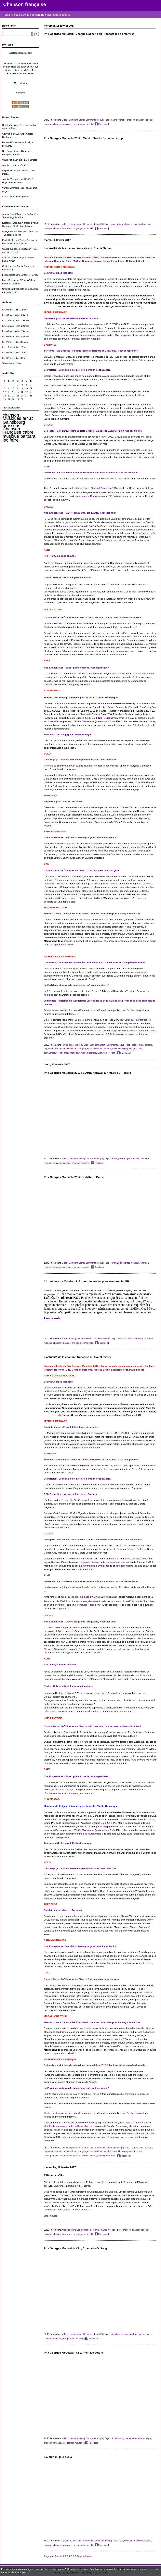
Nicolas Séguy (102, 261)
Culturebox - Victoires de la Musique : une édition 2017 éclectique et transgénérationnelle (94, 962)
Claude (5, 249)
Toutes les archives (11, 363)
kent (113, 1053)
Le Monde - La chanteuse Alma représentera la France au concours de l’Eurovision (91, 472)
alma (141, 1045)
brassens (11, 425)
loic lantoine (105, 1048)
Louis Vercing (8, 280)
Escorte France (9, 223)
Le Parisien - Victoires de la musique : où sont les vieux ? (76, 985)
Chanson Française (11, 431)
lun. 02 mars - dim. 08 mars (15, 336)
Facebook (101, 124)
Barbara (48, 404)
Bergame (87, 261)
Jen (4, 214)
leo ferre (10, 440)
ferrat (28, 418)
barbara (28, 436)
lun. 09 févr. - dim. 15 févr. (15, 352)
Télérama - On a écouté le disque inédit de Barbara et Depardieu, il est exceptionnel (91, 350)
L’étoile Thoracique (83, 721)
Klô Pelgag (104, 717)
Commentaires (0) (94, 120)
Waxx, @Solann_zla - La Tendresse (19, 160)
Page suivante (84, 2556)
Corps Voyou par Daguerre (15, 196)
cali (61, 1053)
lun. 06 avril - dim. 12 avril (14, 309)
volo (131, 1048)
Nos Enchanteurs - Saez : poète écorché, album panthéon (76, 667)
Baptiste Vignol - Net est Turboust (63, 801)
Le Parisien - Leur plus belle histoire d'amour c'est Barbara (77, 369)
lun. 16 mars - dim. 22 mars (15, 326)
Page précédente (53, 2556)
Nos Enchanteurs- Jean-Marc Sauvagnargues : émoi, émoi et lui (80, 837)
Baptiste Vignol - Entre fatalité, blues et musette (71, 318)
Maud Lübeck (137, 261)
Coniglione (7, 266)
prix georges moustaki (82, 124)
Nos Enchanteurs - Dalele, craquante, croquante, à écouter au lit (80, 512)
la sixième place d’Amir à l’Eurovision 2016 (95, 488)
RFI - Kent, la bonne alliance (60, 555)
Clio (68, 261)
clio (120, 2230)
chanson (11, 415)
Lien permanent (76, 120)
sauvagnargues (51, 1053)
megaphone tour (72, 1053)
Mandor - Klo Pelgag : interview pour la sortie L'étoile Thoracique (81, 697)
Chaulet (6, 289)
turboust (138, 1048)
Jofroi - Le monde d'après (14, 165)
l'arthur (114, 1158)
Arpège (5, 231)
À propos (20, 92)
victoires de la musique (66, 1048)
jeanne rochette (118, 120)
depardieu (48, 1048)
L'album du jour (69, 2540)
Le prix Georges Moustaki (58, 272)
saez (114, 1048)
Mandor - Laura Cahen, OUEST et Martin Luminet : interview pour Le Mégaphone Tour (92, 913)
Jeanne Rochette (54, 261)
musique (11, 436)
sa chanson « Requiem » (88, 496)
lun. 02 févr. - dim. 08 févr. (15, 358)
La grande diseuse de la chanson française (103, 453)
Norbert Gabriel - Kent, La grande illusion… (68, 577)
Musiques (12, 418)
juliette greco (103, 1053)
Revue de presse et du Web (75, 1045)
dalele (135, 1045)
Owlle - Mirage (31, 275)
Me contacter (20, 83)
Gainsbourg (14, 422)
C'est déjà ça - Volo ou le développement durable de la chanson (80, 759)
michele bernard (88, 1053)
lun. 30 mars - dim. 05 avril (15, 315)
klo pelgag (123, 1048)
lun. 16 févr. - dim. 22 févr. (15, 347)
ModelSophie (8, 240)
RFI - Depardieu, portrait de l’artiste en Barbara (70, 385)
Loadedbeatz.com (11, 275)
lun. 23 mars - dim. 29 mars (15, 320)
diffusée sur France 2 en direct (139, 1030)
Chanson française (24, 4)
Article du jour (68, 1338)
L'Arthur (76, 261)
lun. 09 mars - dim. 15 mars (15, 331)
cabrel (29, 432)
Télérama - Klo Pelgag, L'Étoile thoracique (68, 734)
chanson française (62, 124)
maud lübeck (117, 224)
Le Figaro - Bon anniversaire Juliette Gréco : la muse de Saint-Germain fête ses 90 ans (93, 430)
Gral (4, 257)
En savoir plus (19, 2572)
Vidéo (64, 120)
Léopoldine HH (119, 261)
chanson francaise (144, 120)
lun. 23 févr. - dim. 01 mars (15, 342)
